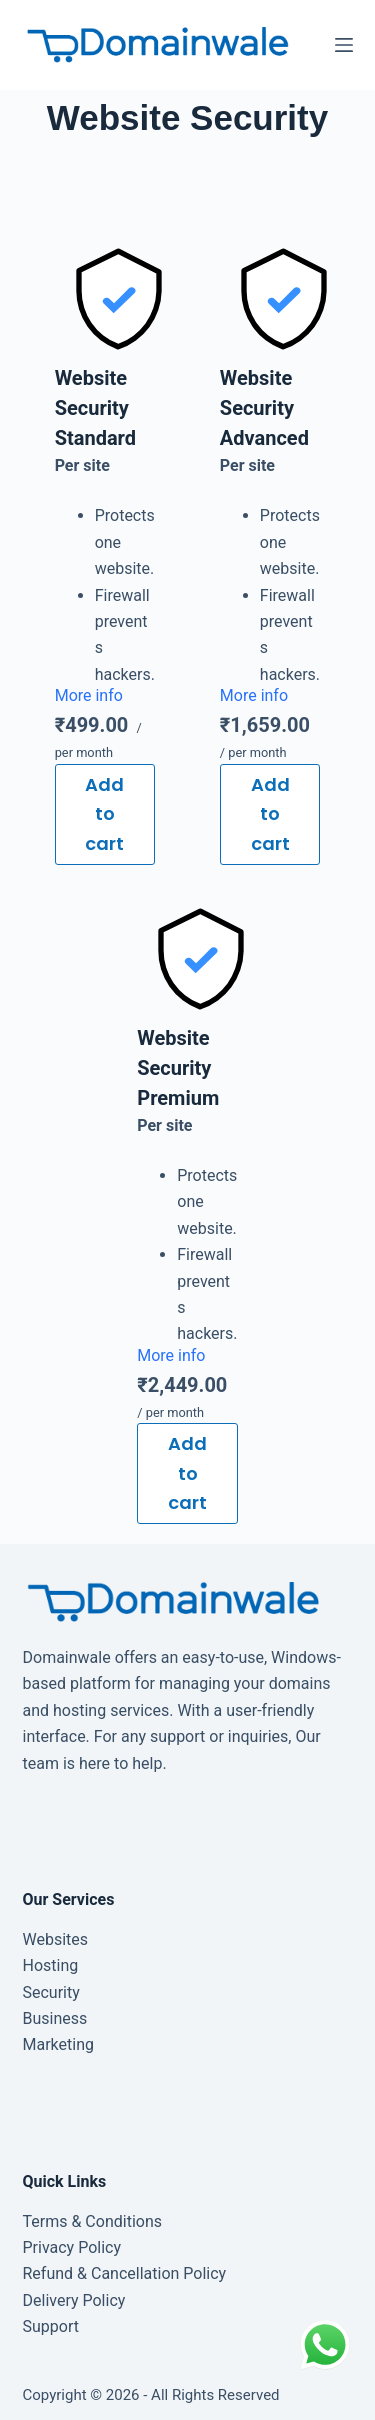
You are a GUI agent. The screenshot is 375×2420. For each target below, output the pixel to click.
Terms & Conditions (93, 2221)
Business (55, 2018)
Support (51, 2326)
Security (51, 1992)
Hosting (51, 1965)
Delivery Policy (74, 2300)
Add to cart (104, 814)
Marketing (58, 2044)
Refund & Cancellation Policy (125, 2273)
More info (89, 695)
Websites (56, 1939)
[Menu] (344, 45)
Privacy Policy (72, 2247)
